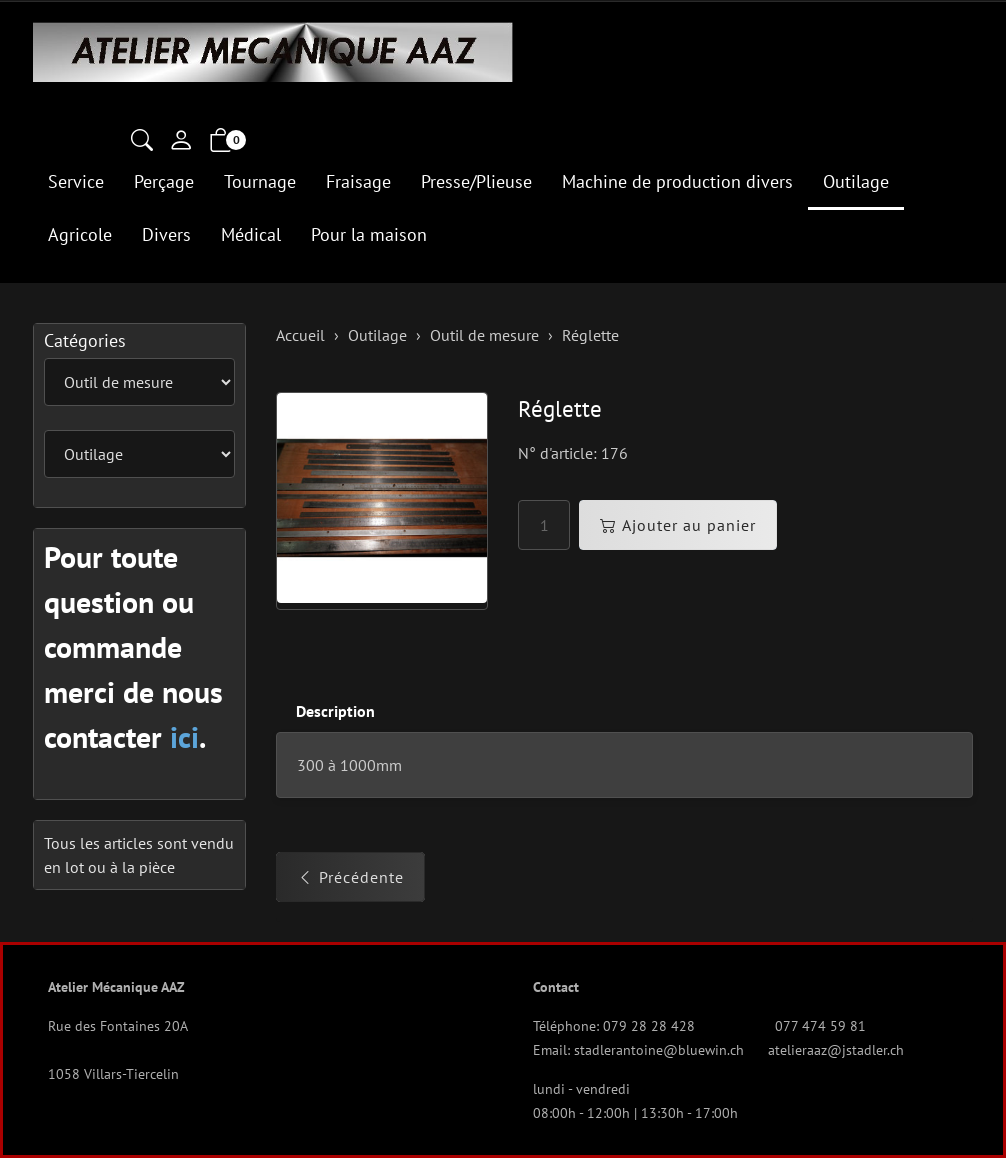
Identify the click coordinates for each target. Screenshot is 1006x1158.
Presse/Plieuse (476, 181)
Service (76, 181)
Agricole (80, 234)
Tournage (260, 181)
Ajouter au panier (678, 525)
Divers (166, 234)
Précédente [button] (350, 877)
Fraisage (358, 181)
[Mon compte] (181, 142)
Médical (251, 234)
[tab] (325, 711)
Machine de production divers (677, 181)
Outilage (856, 181)
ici (184, 736)
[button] (142, 142)
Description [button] (335, 711)
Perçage (164, 181)
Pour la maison (369, 234)
